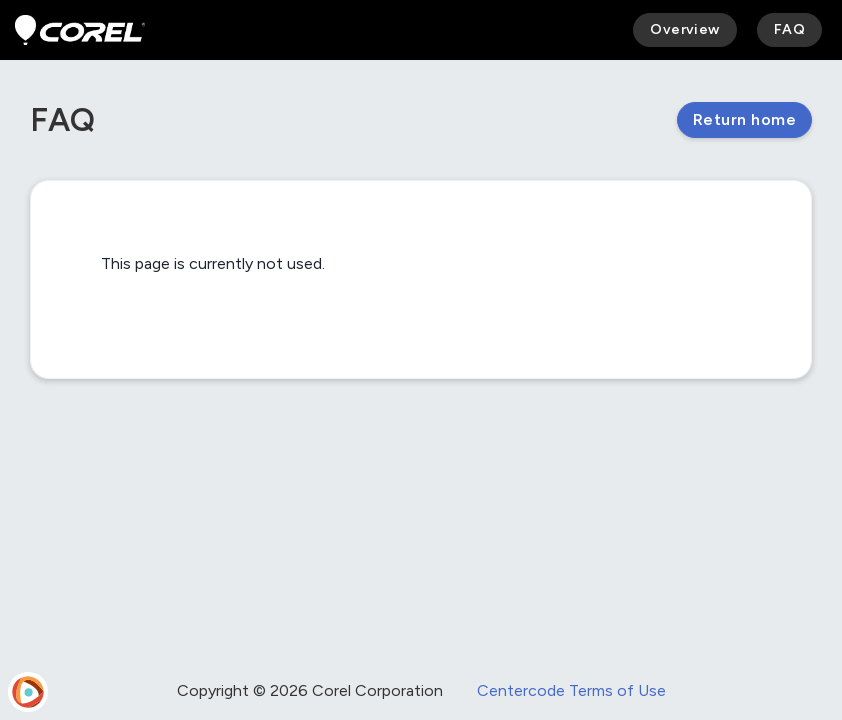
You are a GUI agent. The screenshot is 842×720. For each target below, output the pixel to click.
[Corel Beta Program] (80, 30)
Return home (744, 119)
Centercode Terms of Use (571, 690)
